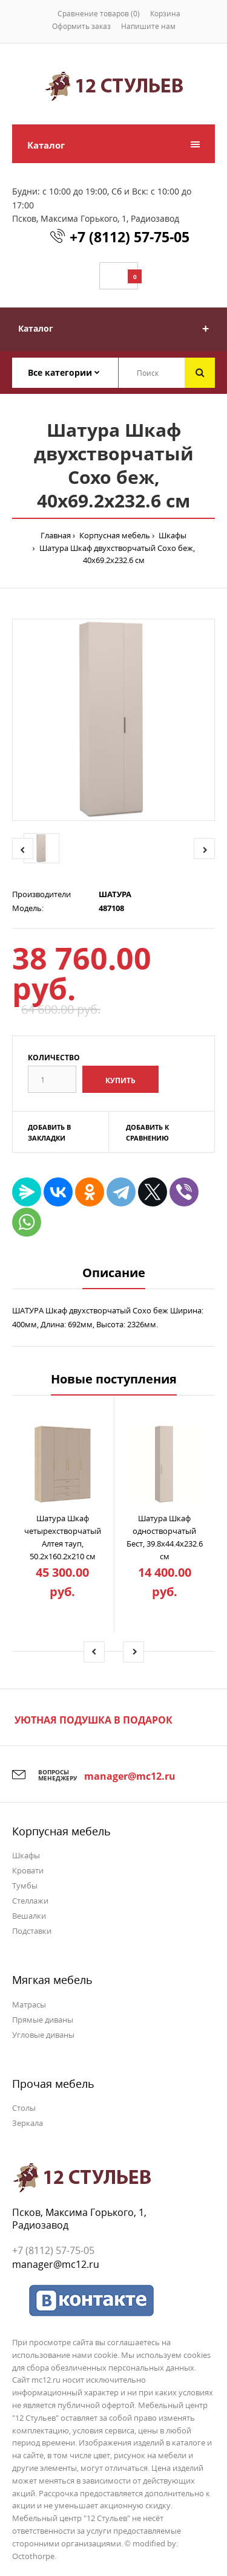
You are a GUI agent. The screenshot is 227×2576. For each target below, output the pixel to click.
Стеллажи (30, 1900)
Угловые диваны (43, 2034)
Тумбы (25, 1885)
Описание (113, 1272)
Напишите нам (148, 26)
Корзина (165, 13)
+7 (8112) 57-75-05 (129, 236)
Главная (56, 535)
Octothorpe (33, 2556)
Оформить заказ (81, 26)
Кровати (28, 1870)
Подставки (31, 1930)
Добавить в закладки (49, 1132)
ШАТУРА (115, 894)
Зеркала (27, 2122)
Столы (24, 2107)
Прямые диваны (42, 2019)
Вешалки (29, 1915)
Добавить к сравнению (147, 1132)
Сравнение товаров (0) (99, 13)
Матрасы (29, 2004)
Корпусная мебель (113, 535)
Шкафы (171, 535)
